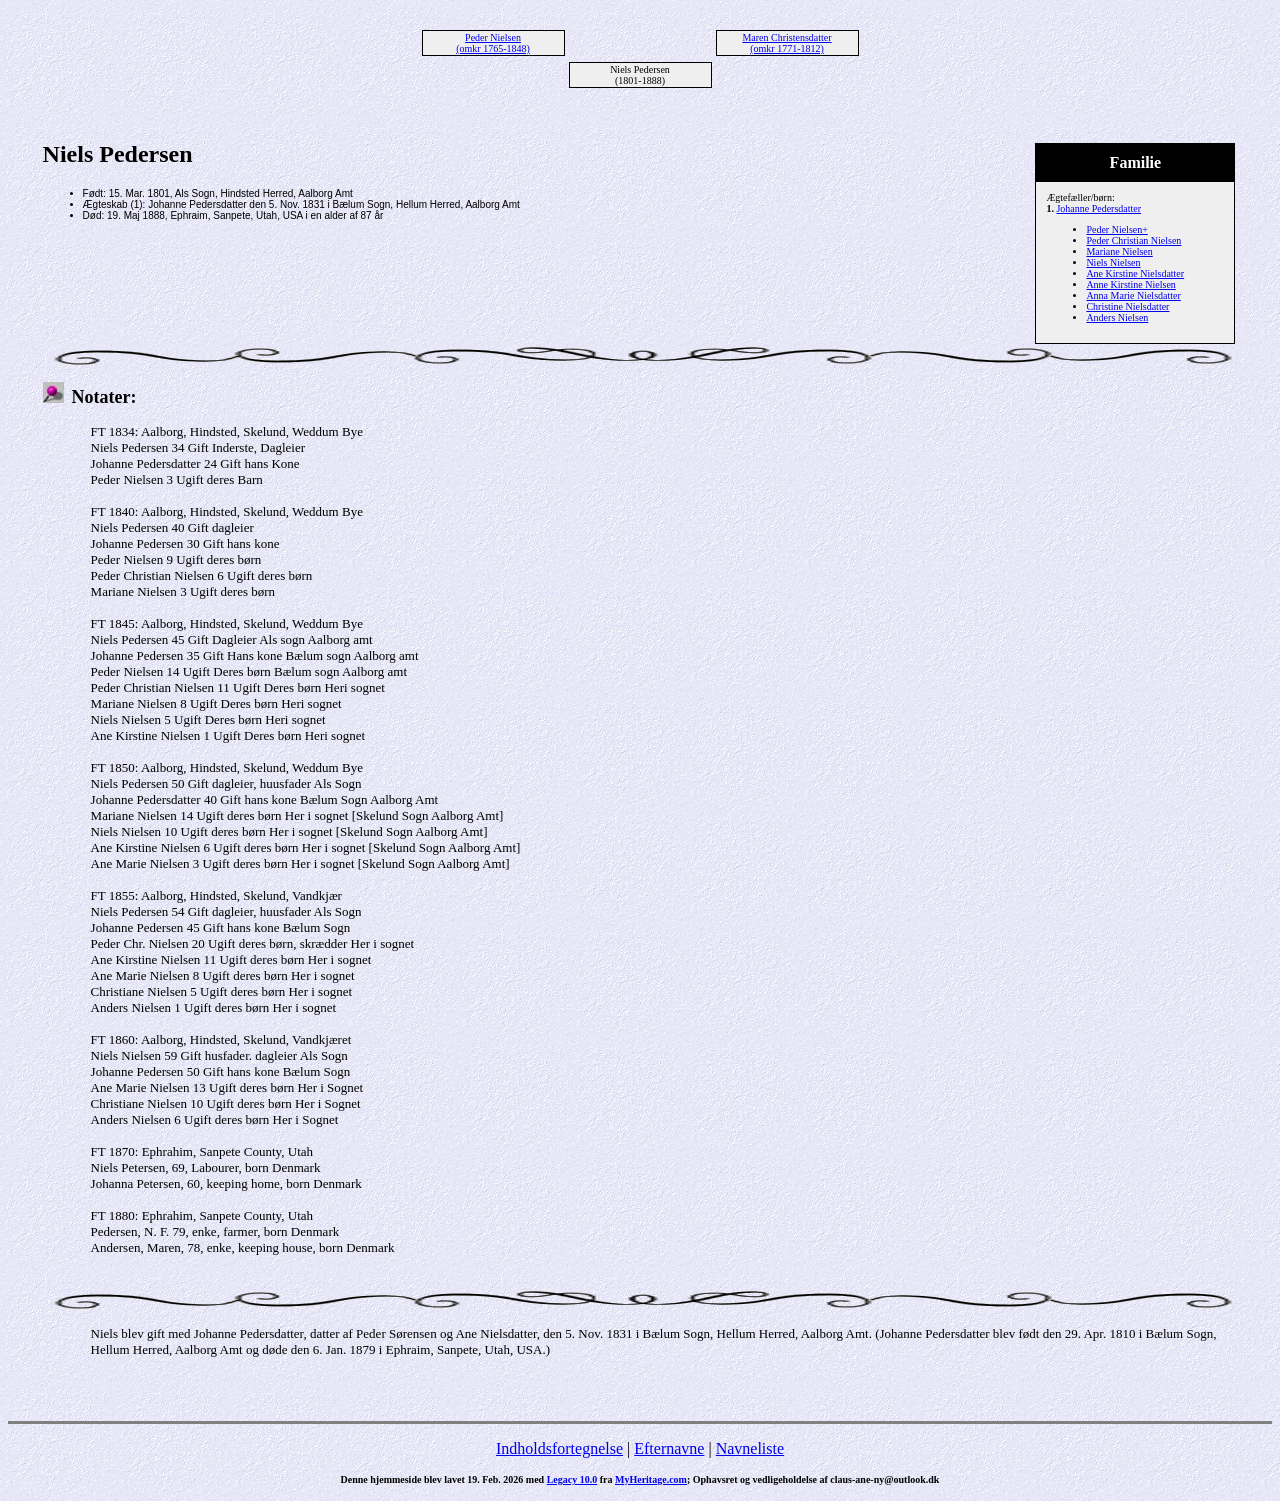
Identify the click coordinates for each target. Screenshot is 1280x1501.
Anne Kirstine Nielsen (1130, 284)
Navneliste (750, 1448)
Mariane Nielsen (1119, 251)
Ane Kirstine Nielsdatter (1135, 273)
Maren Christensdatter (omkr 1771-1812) (786, 43)
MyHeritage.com (651, 1479)
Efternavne (669, 1448)
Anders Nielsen (1117, 317)
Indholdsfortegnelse (559, 1448)
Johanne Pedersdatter (1098, 208)
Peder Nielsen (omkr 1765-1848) (493, 43)
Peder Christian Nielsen (1133, 240)
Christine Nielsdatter (1127, 306)
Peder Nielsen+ (1116, 229)
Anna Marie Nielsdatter (1133, 295)
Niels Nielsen (1113, 262)
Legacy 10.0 (572, 1479)
